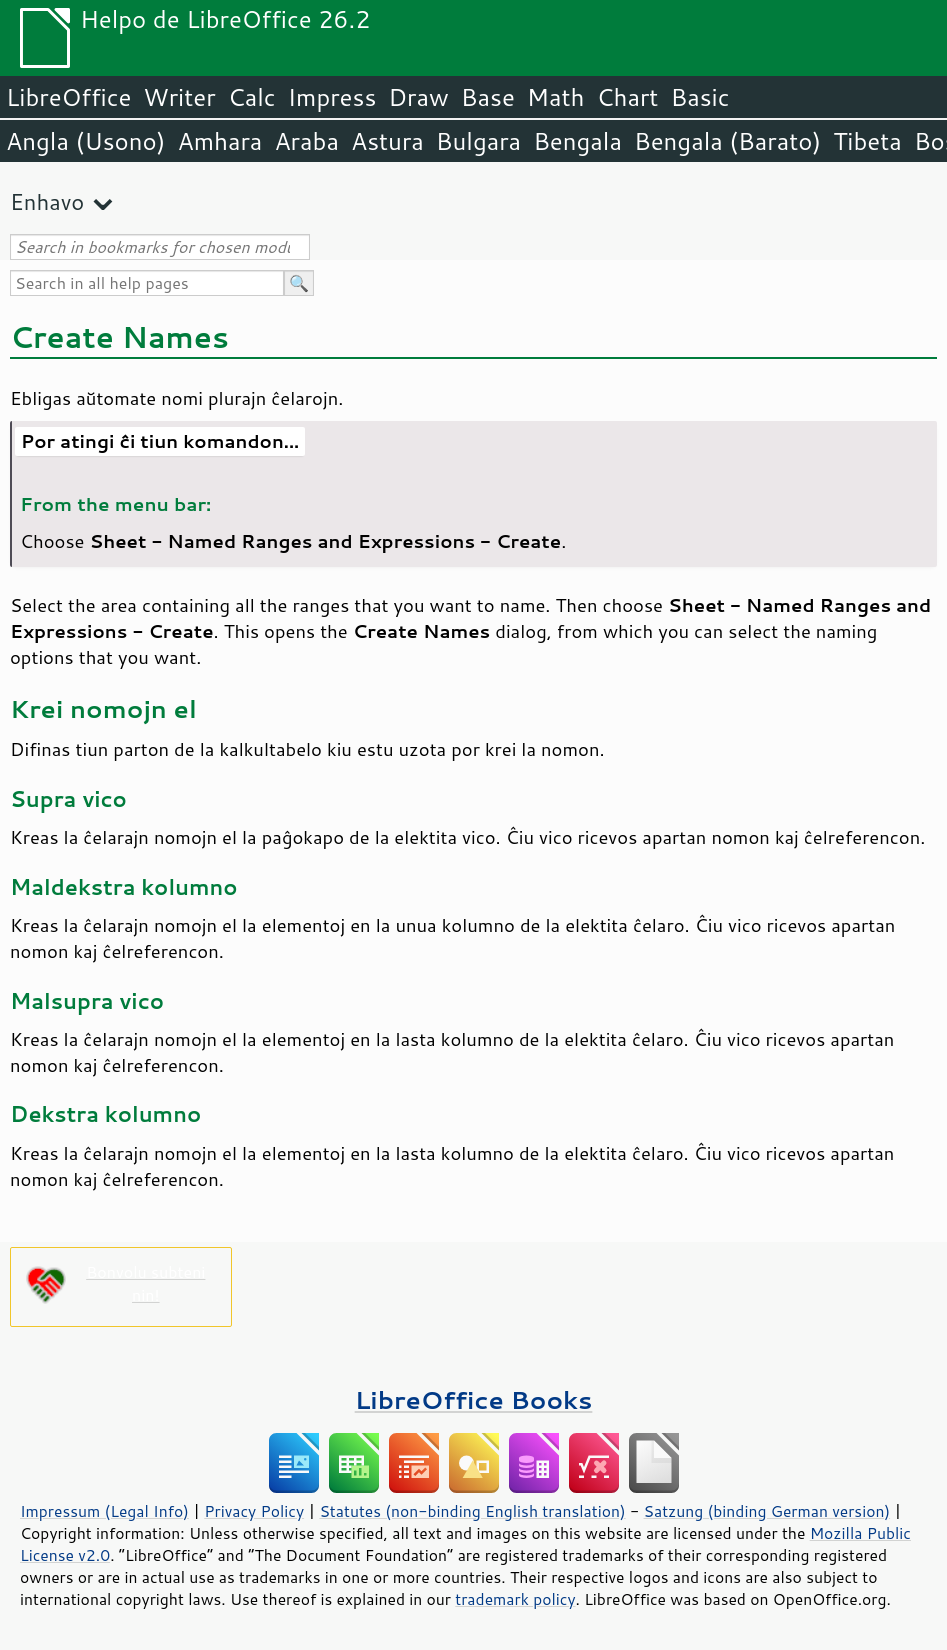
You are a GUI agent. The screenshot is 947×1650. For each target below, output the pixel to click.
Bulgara (478, 141)
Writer (179, 97)
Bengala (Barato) (727, 141)
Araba (306, 141)
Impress (332, 97)
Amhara (219, 141)
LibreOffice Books (474, 1399)
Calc (252, 97)
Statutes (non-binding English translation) (472, 1511)
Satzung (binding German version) (767, 1511)
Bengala (577, 141)
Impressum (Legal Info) (104, 1511)
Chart (627, 97)
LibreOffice (68, 97)
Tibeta (867, 141)
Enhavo (47, 201)
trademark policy (515, 1599)
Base (488, 97)
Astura (387, 141)
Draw (418, 97)
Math (556, 97)
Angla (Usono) (85, 141)
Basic (699, 97)
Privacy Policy (254, 1511)
